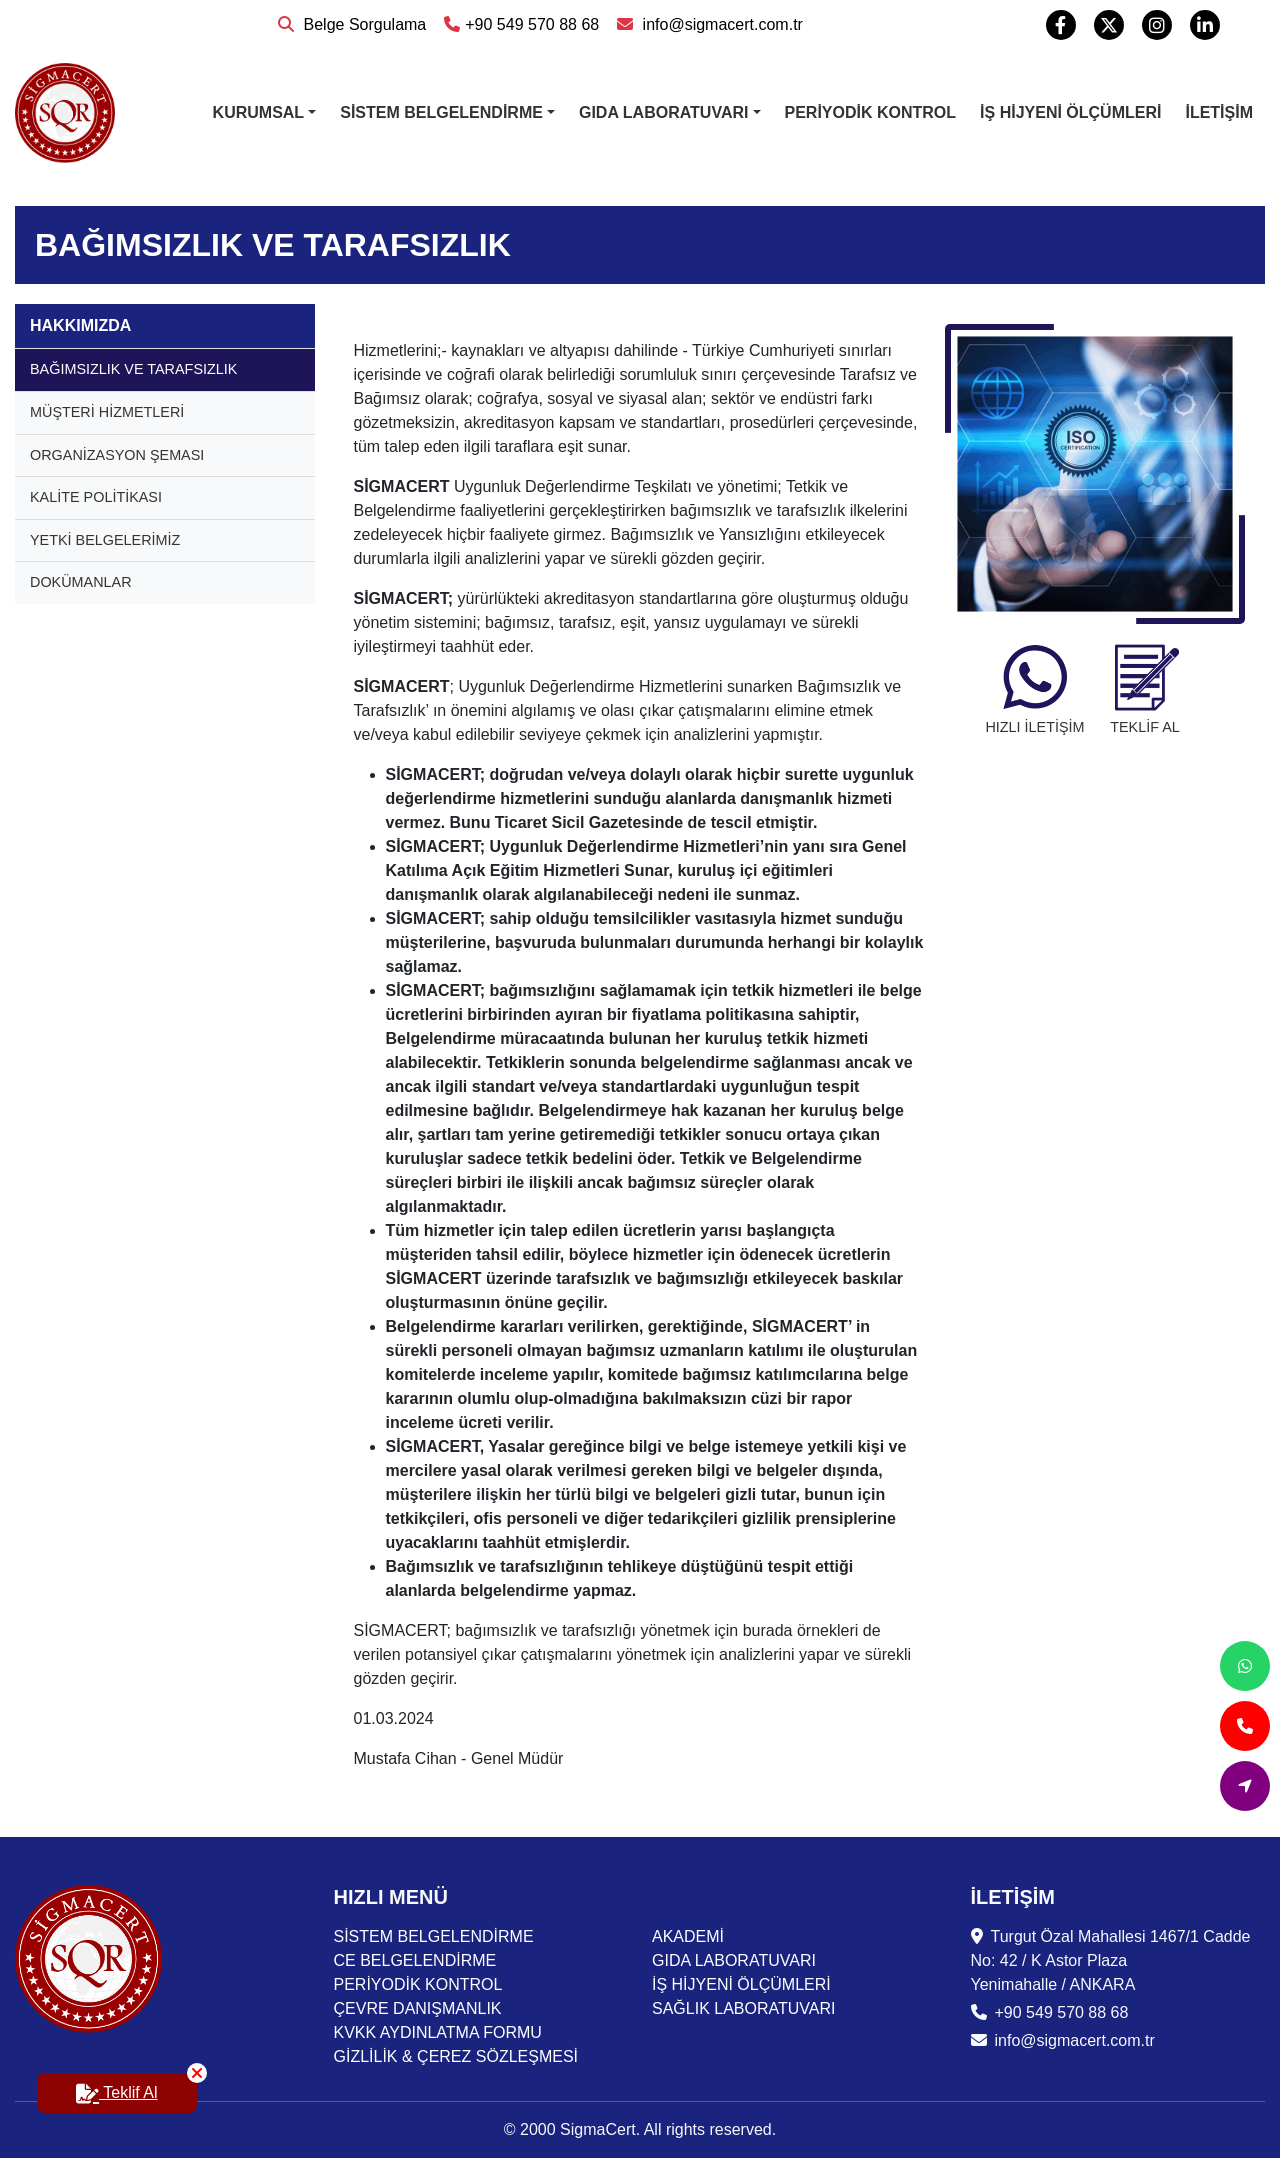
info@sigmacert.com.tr (710, 24)
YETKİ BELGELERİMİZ (105, 540)
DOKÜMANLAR (81, 582)
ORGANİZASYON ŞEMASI (117, 455)
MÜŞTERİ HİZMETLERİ (107, 412)
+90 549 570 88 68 (521, 24)
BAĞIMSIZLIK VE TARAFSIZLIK (133, 369)
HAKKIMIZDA (80, 325)
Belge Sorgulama (352, 24)
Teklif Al (136, 2087)
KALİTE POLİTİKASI (96, 497)
